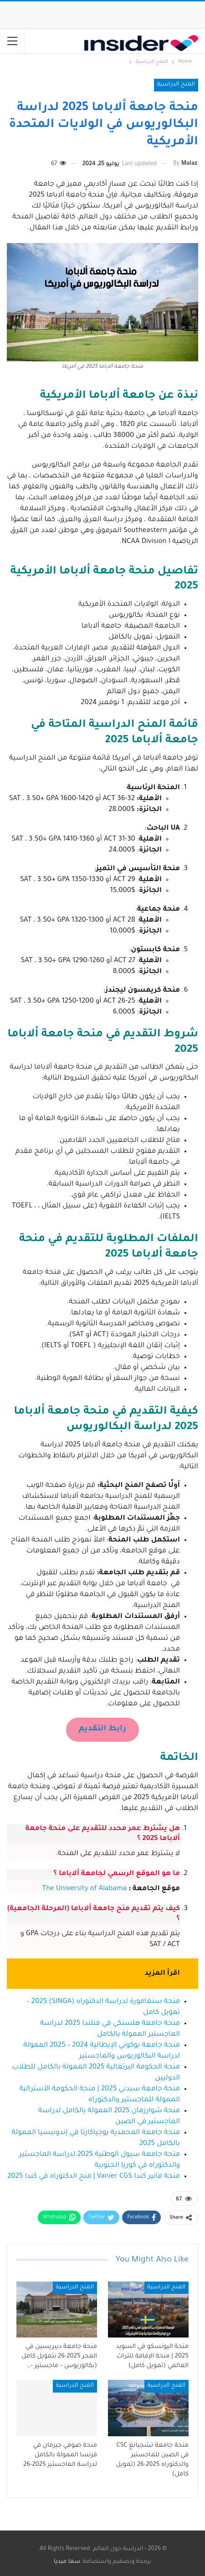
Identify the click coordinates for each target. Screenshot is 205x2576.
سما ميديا (67, 2562)
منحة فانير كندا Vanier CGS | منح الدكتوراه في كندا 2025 (93, 2176)
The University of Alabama (84, 1889)
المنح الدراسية (176, 84)
